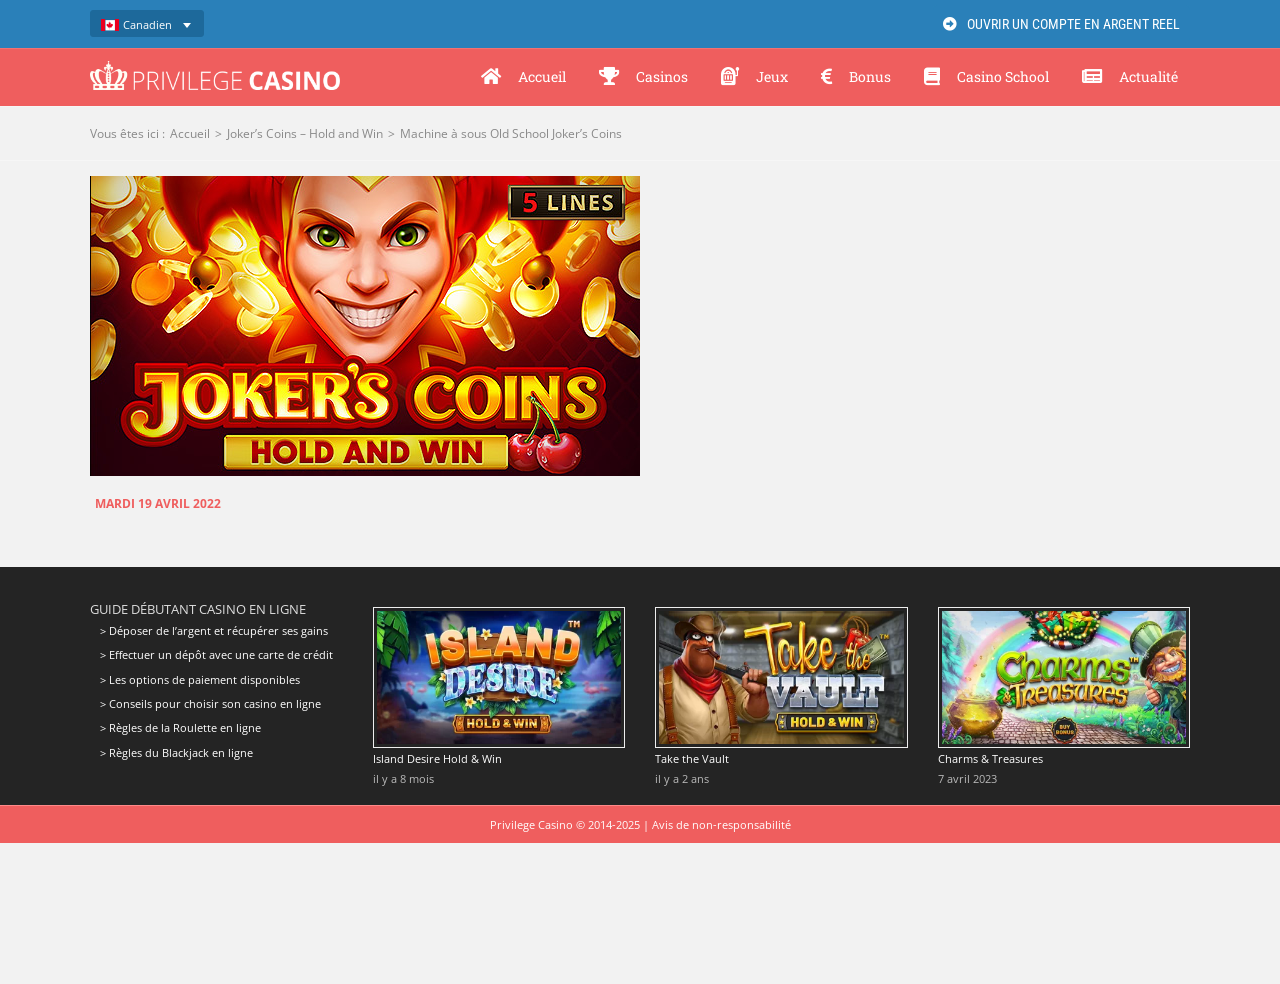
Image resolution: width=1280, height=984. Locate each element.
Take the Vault (692, 758)
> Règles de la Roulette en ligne (180, 727)
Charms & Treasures (990, 758)
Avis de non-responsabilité (721, 824)
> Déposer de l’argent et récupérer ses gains (214, 631)
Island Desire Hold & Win (437, 758)
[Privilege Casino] (215, 68)
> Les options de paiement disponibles (200, 679)
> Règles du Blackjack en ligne (176, 752)
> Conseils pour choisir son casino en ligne (210, 703)
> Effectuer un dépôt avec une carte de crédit (216, 654)
